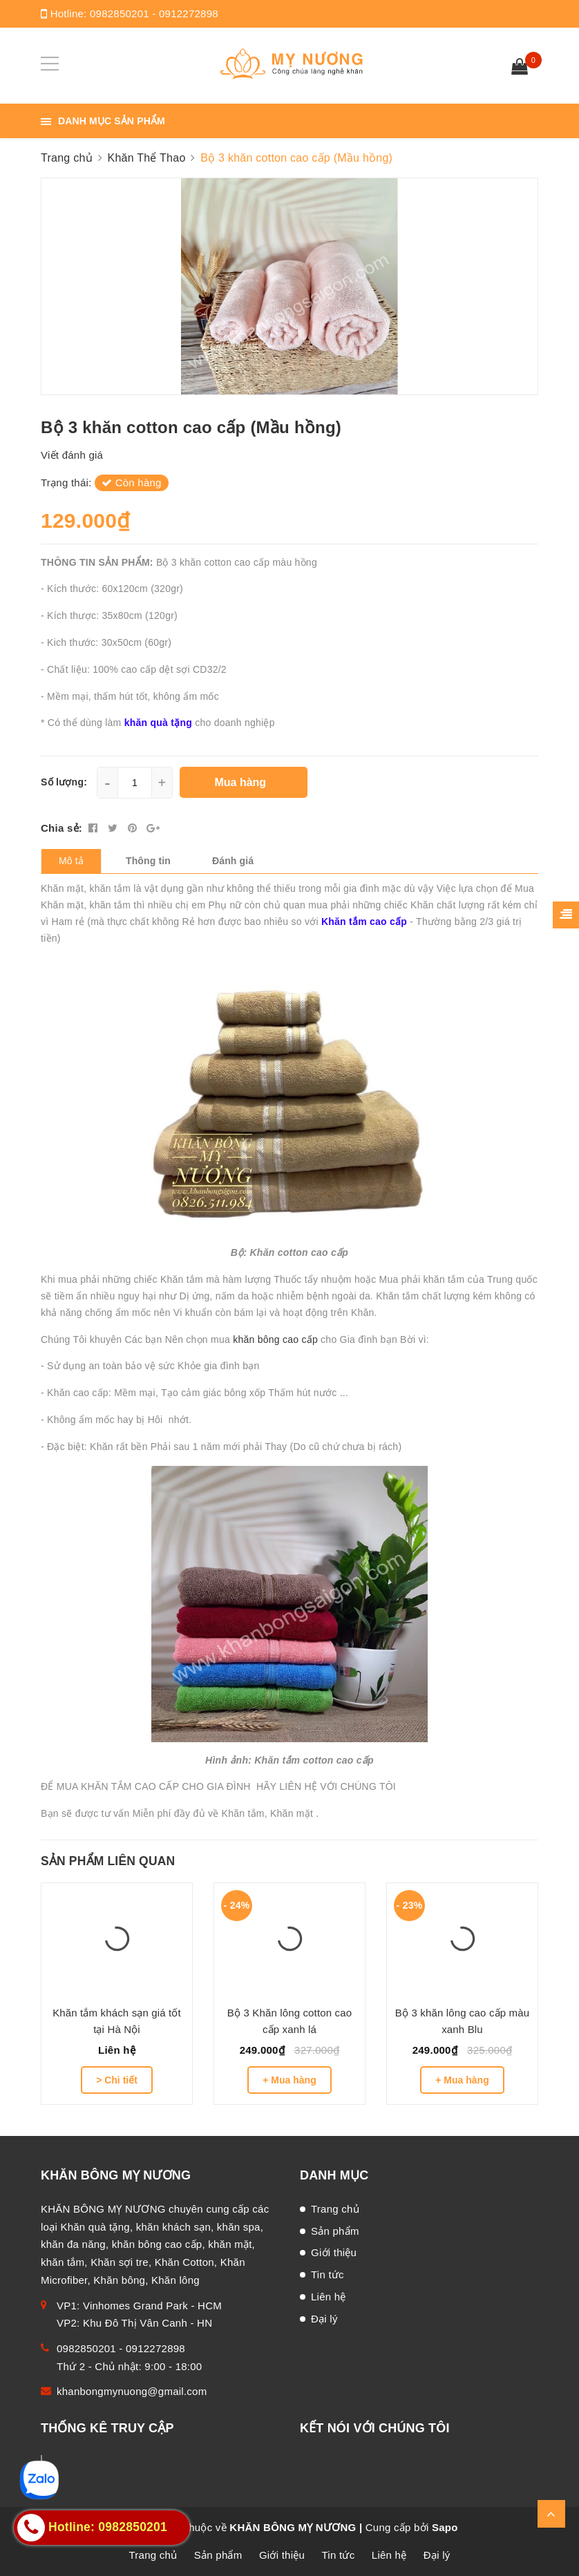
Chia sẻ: (61, 828)
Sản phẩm (335, 2231)
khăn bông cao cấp (277, 1339)
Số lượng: (64, 782)
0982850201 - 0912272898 (154, 13)
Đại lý (324, 2319)
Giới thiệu (334, 2252)
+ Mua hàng (289, 2080)
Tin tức (327, 2274)
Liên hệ (328, 2296)
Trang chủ (335, 2209)
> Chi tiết (116, 2080)
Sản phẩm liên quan (108, 1861)
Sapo (445, 2527)
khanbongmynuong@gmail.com (132, 2391)
